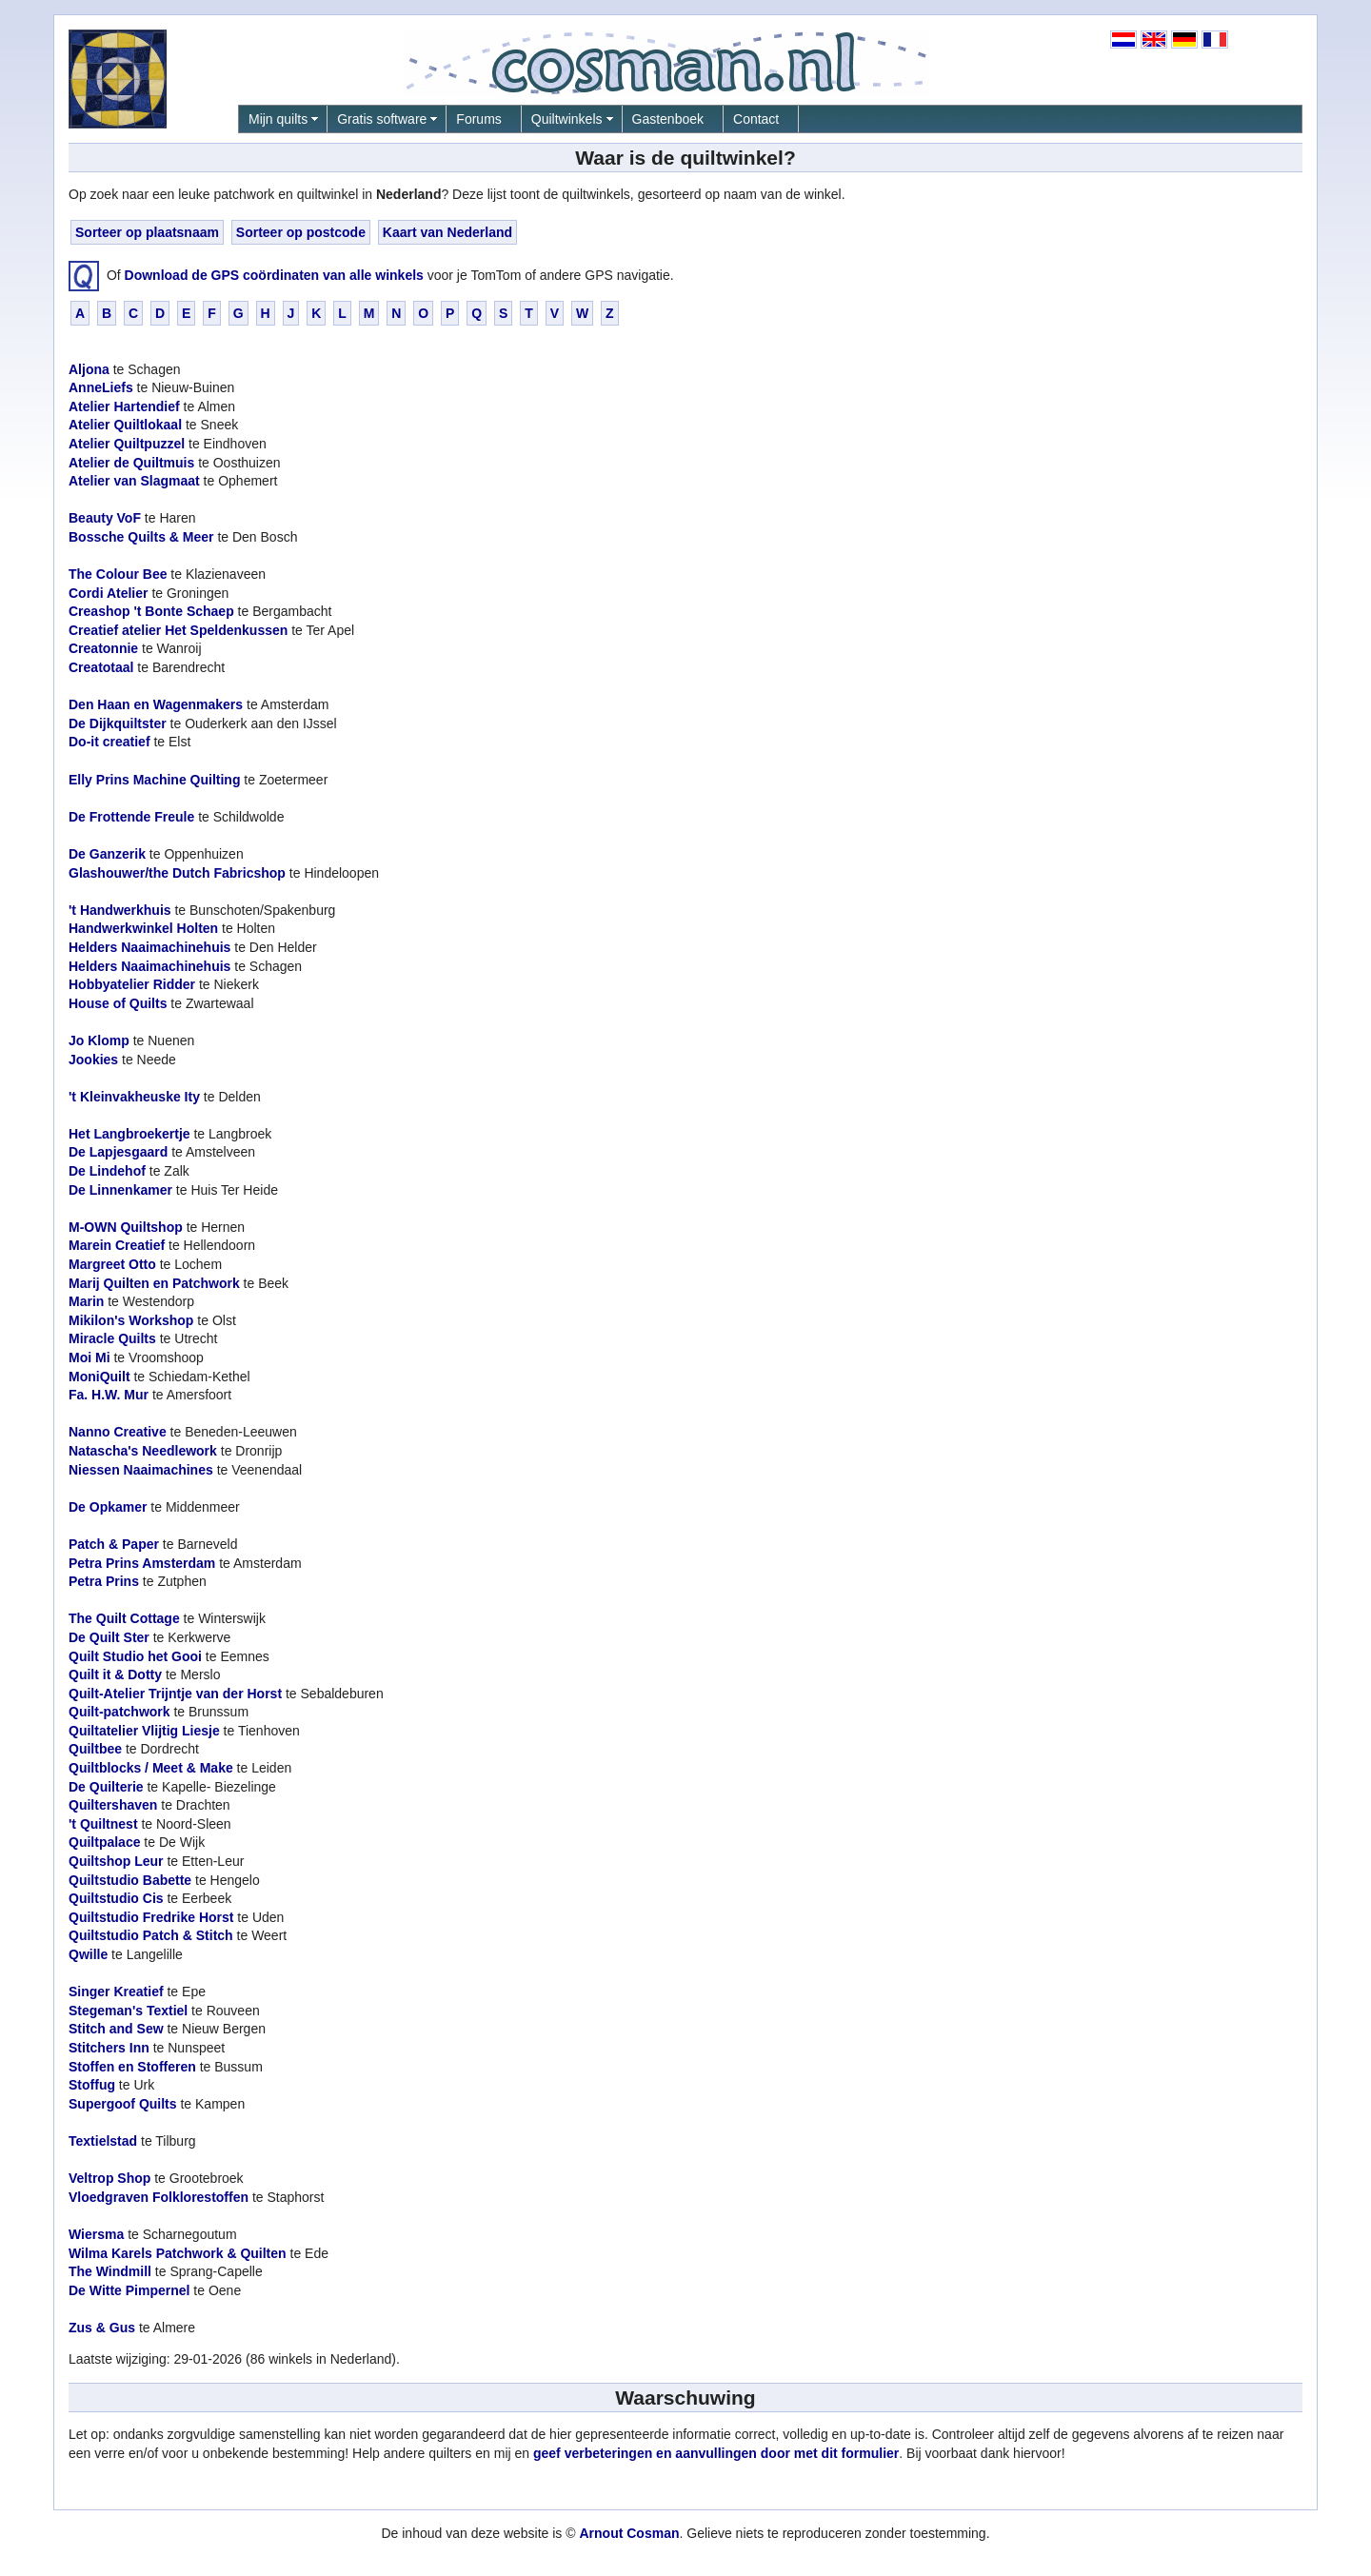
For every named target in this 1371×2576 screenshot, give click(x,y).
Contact (756, 119)
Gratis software (382, 119)
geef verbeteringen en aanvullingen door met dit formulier (716, 2453)
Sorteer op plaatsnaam (147, 232)
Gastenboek (668, 119)
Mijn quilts (278, 119)
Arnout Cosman (629, 2533)
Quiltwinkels (567, 119)
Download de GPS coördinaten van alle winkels (274, 274)
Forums (478, 119)
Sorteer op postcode (301, 232)
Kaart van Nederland (447, 232)
